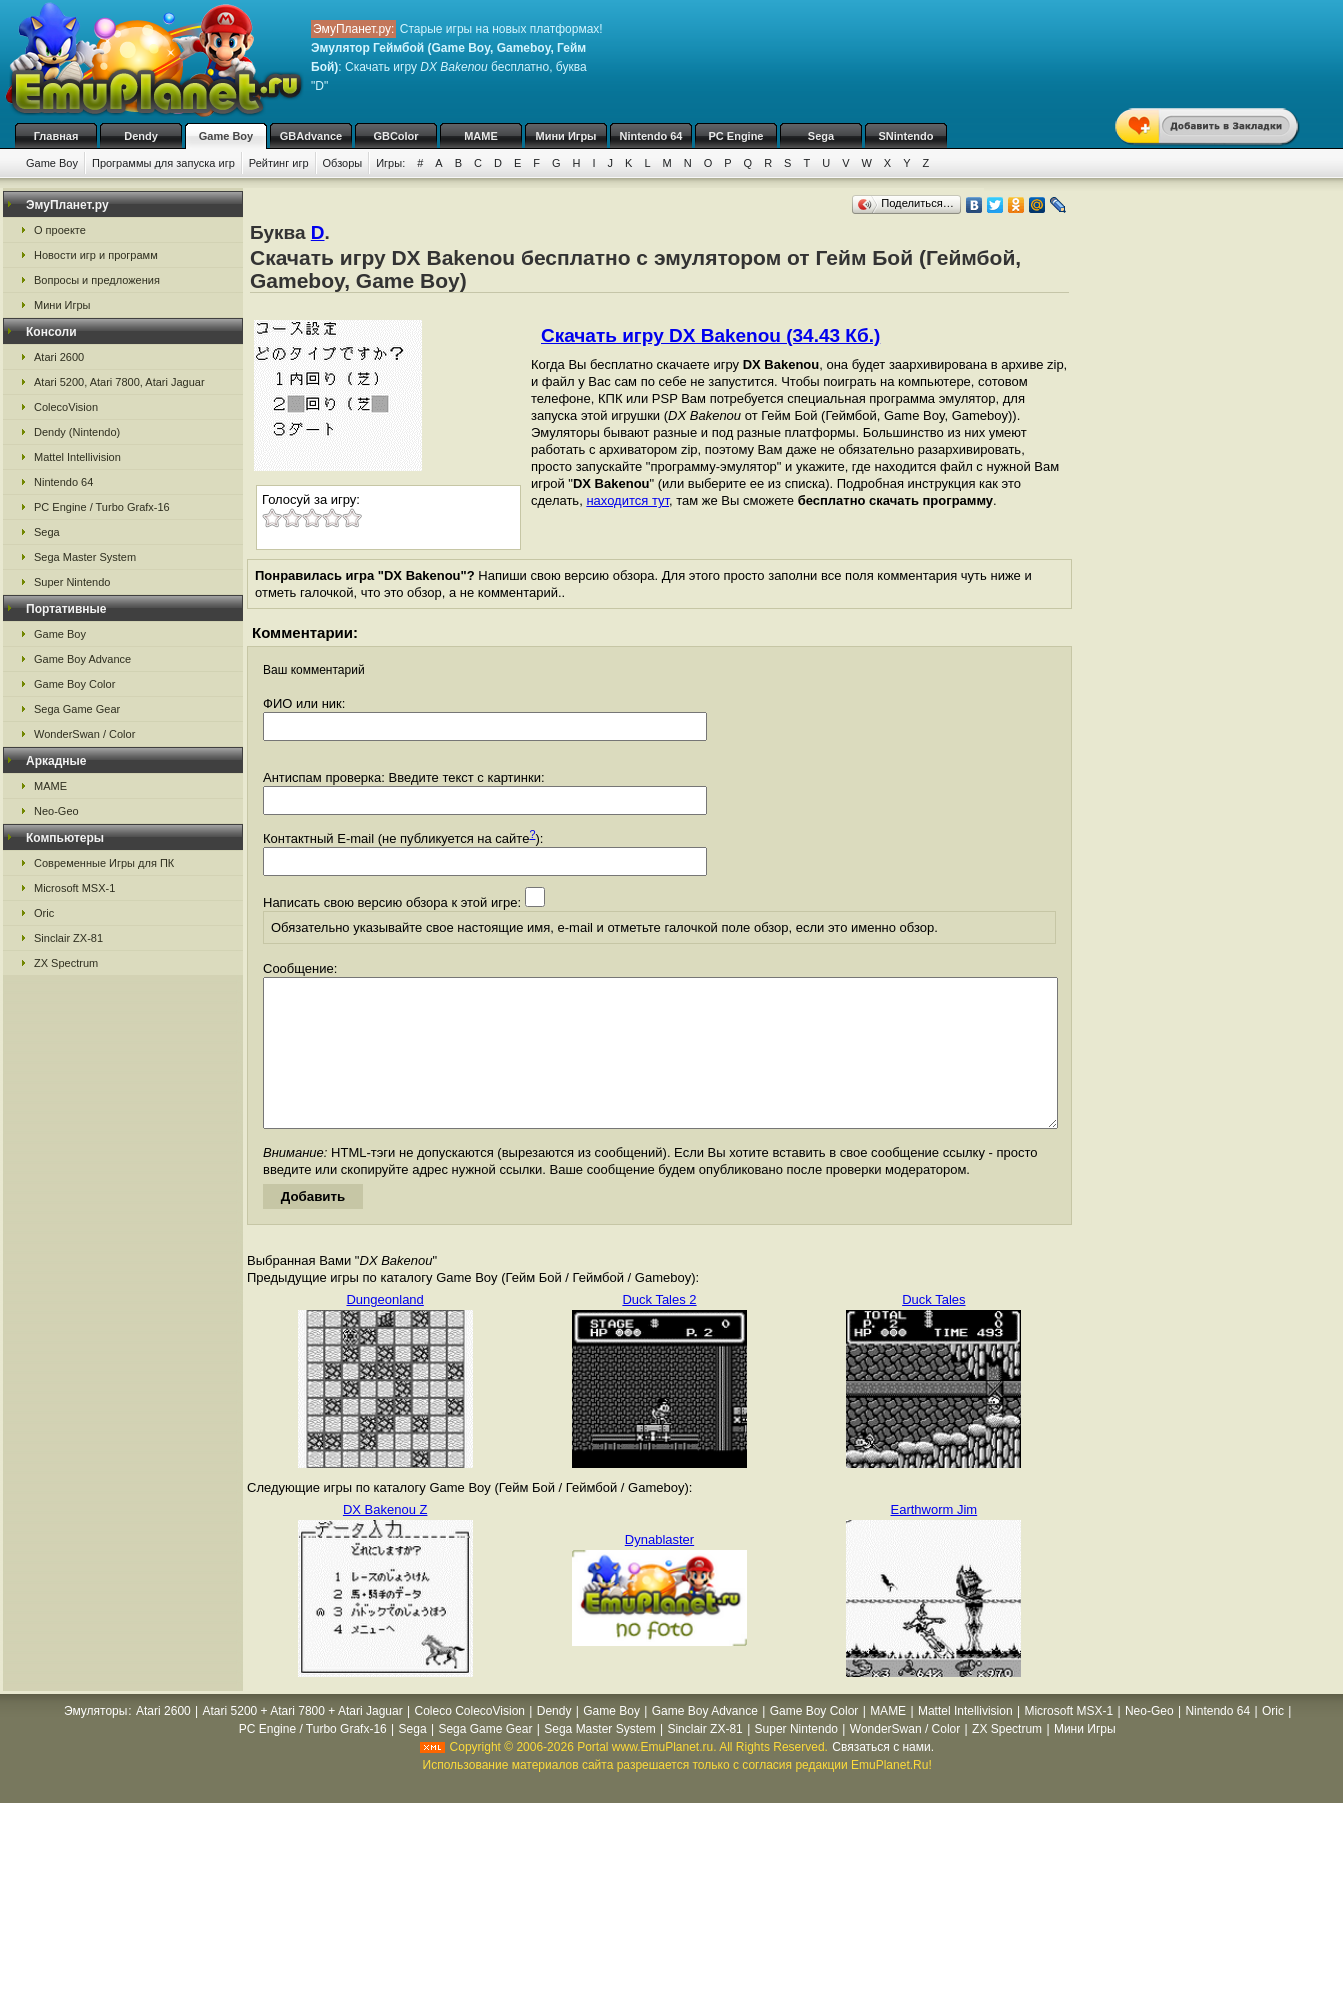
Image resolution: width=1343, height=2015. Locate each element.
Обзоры (343, 163)
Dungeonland (384, 1329)
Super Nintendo (72, 582)
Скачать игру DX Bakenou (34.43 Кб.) (710, 335)
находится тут (627, 500)
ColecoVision (66, 407)
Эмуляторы (95, 1741)
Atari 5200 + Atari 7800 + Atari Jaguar (303, 1741)
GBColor (395, 136)
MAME (481, 136)
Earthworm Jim (933, 1539)
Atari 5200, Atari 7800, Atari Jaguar (119, 382)
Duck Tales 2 (659, 1329)
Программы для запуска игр (163, 163)
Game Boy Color (74, 684)
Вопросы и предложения (97, 280)
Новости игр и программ (96, 255)
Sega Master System (85, 557)
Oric (44, 913)
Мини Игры (566, 136)
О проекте (60, 230)
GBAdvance (311, 136)
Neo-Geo (56, 811)
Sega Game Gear (77, 709)
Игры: (390, 163)
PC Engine (735, 136)
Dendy (141, 136)
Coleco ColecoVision (469, 1741)
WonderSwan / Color (84, 734)
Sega (821, 136)
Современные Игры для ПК (104, 863)
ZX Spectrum (66, 963)
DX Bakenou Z (385, 1539)
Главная (56, 136)
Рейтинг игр (279, 163)
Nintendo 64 (651, 136)
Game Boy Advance (82, 659)
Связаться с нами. (883, 1777)
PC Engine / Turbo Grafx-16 (102, 507)
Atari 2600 (59, 357)
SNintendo (906, 136)
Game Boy (226, 136)
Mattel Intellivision (77, 457)
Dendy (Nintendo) (77, 432)
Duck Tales (933, 1329)
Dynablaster (659, 1569)
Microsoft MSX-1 (74, 888)
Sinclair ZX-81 (68, 938)
